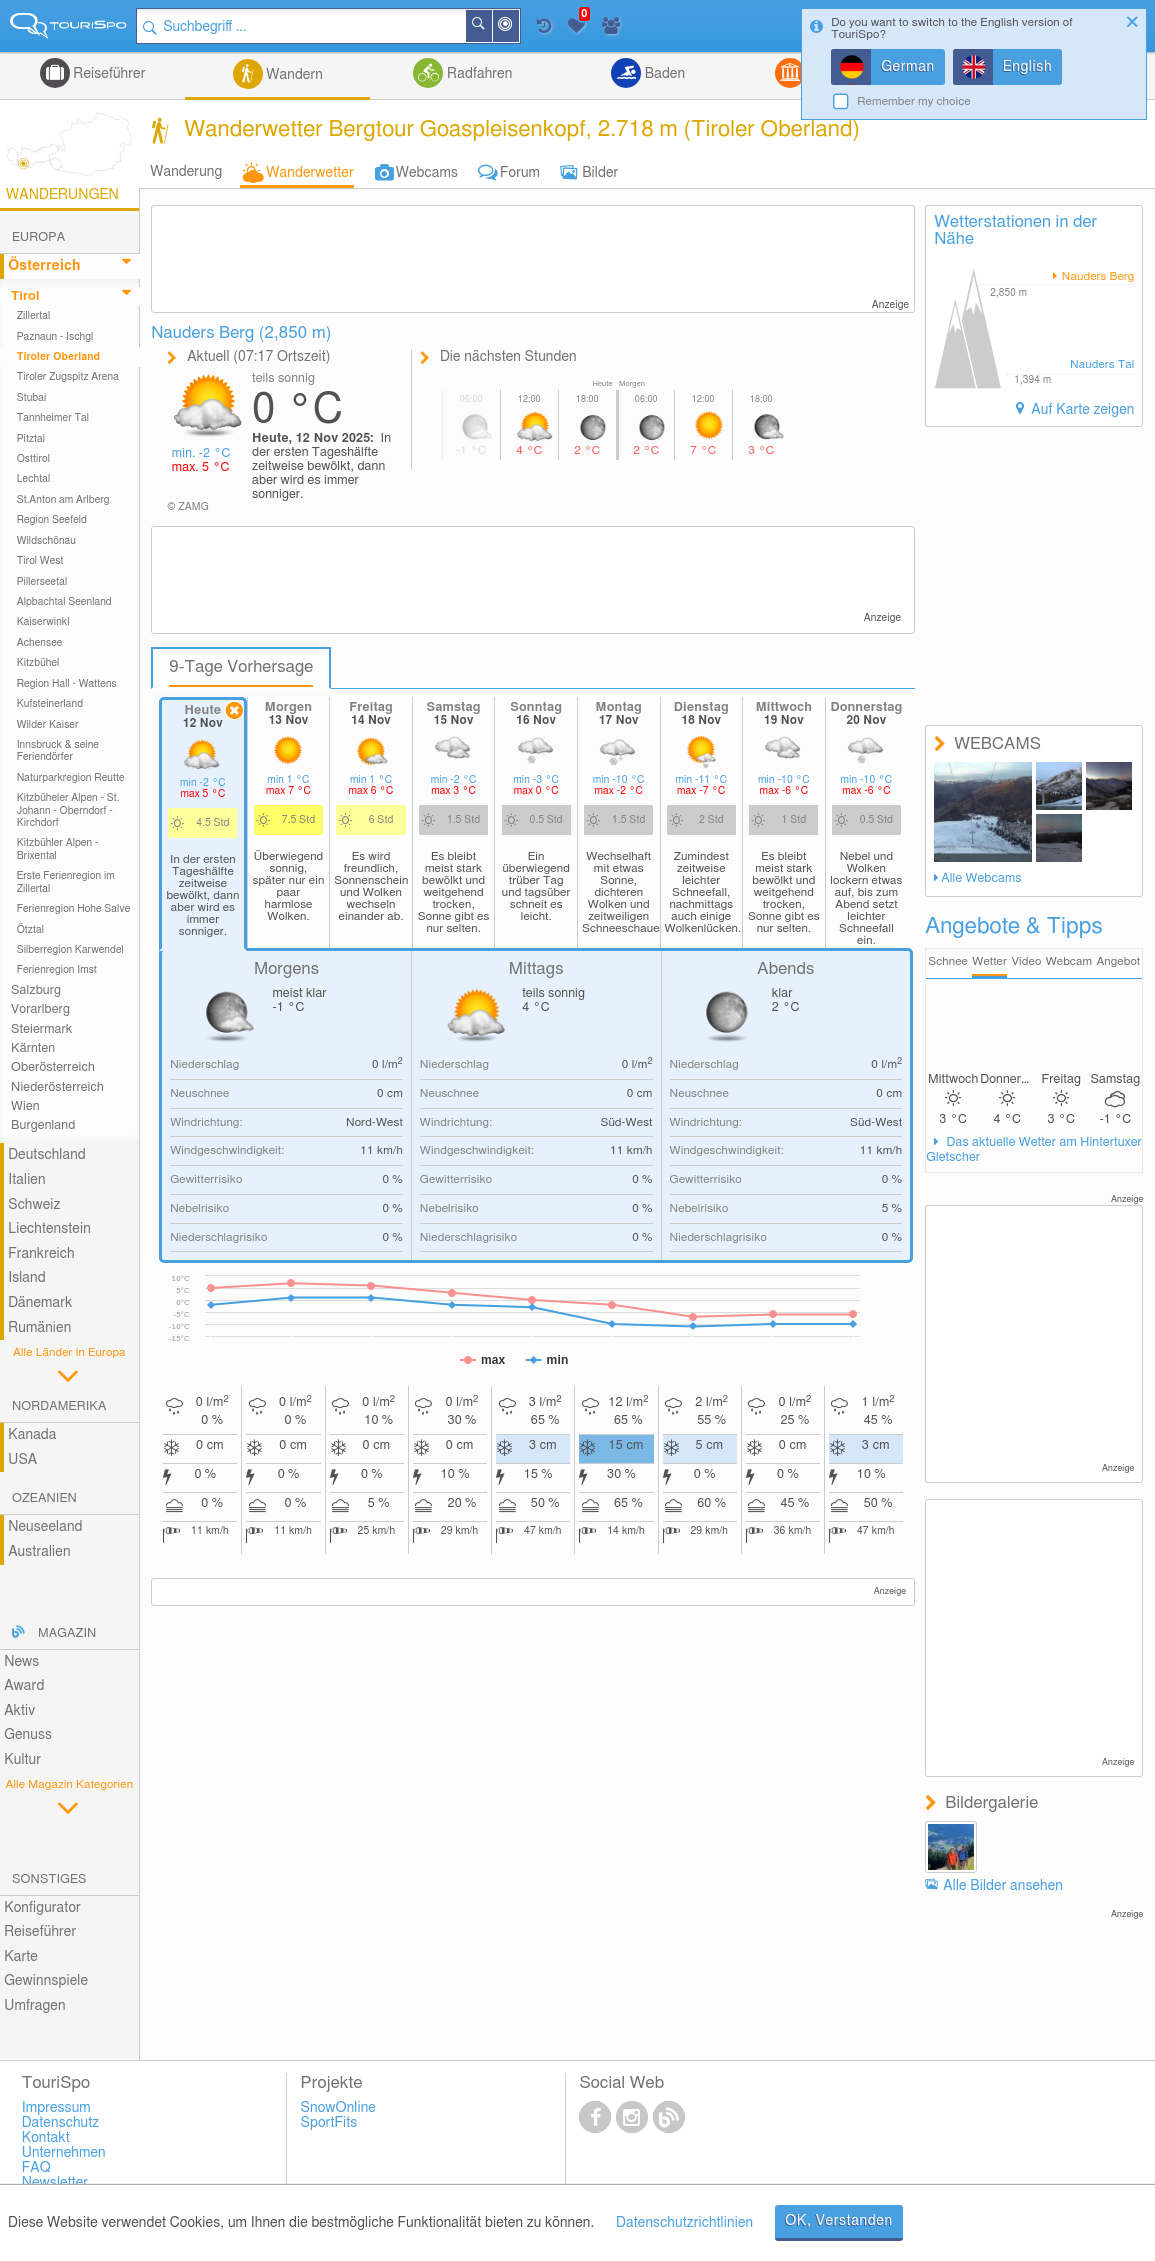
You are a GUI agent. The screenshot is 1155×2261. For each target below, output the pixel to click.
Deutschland (47, 1155)
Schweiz (34, 1205)
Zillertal (34, 316)
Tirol (25, 296)
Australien (39, 1552)
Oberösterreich (53, 1067)
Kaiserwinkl (43, 622)
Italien (26, 1180)
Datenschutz (61, 2123)
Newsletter (55, 2183)
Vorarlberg (40, 1009)
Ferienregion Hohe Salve (74, 909)
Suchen (492, 26)
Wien (25, 1106)
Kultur (22, 1760)
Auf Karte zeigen (1081, 410)
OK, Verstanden (839, 2221)
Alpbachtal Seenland (64, 602)
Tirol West (40, 561)
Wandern (293, 75)
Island (27, 1278)
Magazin (67, 1633)
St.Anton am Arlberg (63, 500)
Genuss (28, 1735)
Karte (21, 1957)
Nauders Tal (1102, 364)
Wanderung (186, 172)
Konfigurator (42, 1908)
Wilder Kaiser (48, 725)
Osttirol (33, 459)
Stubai (32, 398)
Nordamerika (59, 1406)
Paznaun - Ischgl (55, 337)
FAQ (36, 2168)
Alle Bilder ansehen (1003, 1886)
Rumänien (39, 1328)
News (21, 1662)
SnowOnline (338, 2108)
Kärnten (33, 1048)
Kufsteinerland (50, 704)
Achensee (40, 643)
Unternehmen (64, 2153)
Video (1026, 961)
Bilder (600, 173)
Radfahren (477, 74)
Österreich (44, 266)
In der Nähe (519, 27)
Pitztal (31, 439)
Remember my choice (914, 101)
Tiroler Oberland (59, 357)
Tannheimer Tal (53, 418)
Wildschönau (46, 541)
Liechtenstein (49, 1229)
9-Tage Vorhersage (241, 667)
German (908, 67)
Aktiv (19, 1711)
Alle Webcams (981, 878)
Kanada (32, 1435)
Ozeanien (44, 1498)
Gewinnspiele (46, 1981)
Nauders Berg (1097, 276)
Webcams (427, 173)
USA (22, 1460)
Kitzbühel (38, 663)
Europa (38, 237)
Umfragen (34, 2006)
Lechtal (34, 479)
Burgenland (43, 1125)
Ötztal (30, 930)
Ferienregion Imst (57, 970)
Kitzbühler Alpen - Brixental (58, 849)
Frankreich (41, 1254)
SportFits (329, 2123)
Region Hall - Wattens (67, 684)
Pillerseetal (42, 582)
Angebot (1118, 961)
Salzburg (36, 990)
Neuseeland (45, 1527)
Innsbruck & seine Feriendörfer (58, 751)
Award (24, 1686)
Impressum (56, 2108)
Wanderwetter (309, 173)
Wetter (989, 961)
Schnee (948, 961)
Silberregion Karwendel (70, 950)
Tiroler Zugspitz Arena (68, 377)
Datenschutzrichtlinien (684, 2223)
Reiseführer (108, 74)
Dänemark (40, 1303)
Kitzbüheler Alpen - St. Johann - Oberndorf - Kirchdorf (68, 810)
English (1028, 67)
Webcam (1069, 961)
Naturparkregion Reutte (71, 778)
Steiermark (41, 1029)
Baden (663, 74)
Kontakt (46, 2138)
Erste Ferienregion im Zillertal (66, 882)
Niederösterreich (57, 1087)
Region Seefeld (52, 520)
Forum (520, 173)
